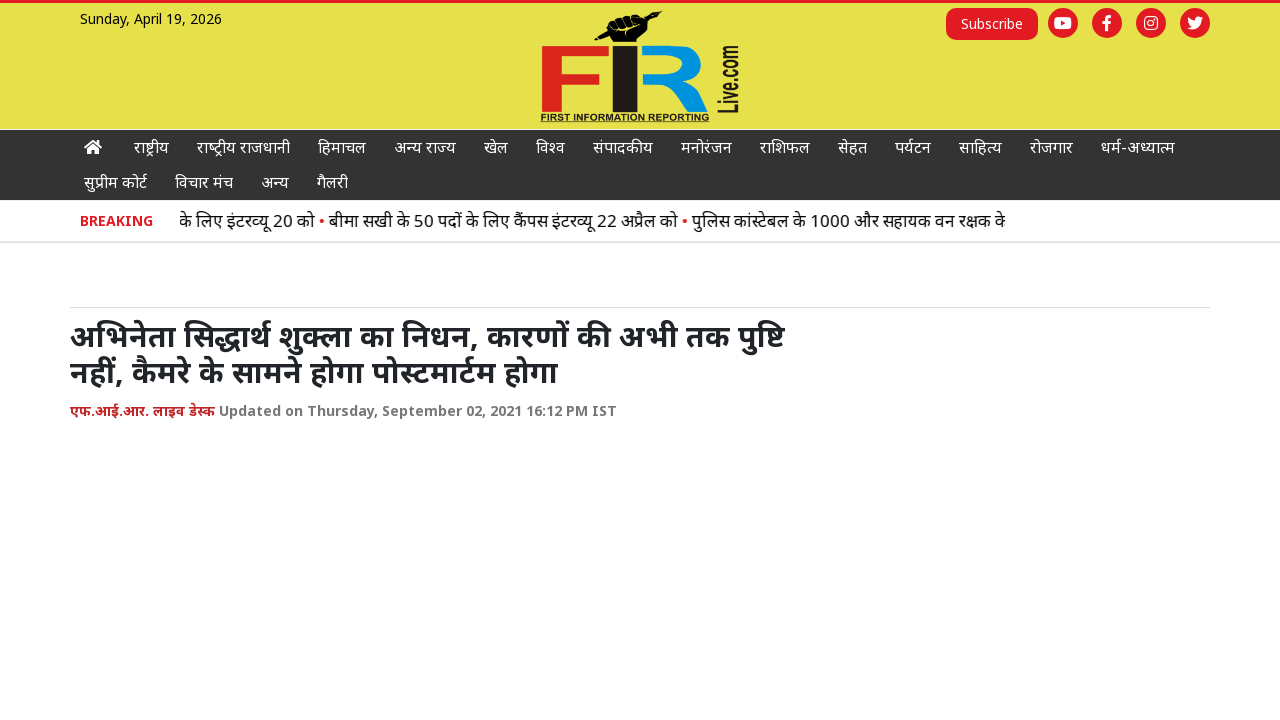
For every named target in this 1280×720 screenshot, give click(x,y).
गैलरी (332, 182)
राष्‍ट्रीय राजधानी (243, 147)
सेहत (852, 147)
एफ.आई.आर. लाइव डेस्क (142, 410)
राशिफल (785, 147)
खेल (496, 147)
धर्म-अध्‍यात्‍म (1138, 147)
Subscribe (992, 23)
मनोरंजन (706, 147)
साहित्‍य (980, 147)
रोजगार (1051, 147)
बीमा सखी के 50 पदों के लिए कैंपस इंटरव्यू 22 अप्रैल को (533, 220)
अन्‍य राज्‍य (425, 147)
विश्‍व (550, 147)
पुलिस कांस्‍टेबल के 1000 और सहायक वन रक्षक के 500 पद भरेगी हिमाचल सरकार (979, 220)
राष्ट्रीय (151, 147)
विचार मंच (204, 182)
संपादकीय (623, 147)
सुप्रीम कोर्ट (115, 182)
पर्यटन (913, 147)
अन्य (275, 182)
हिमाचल (342, 147)
